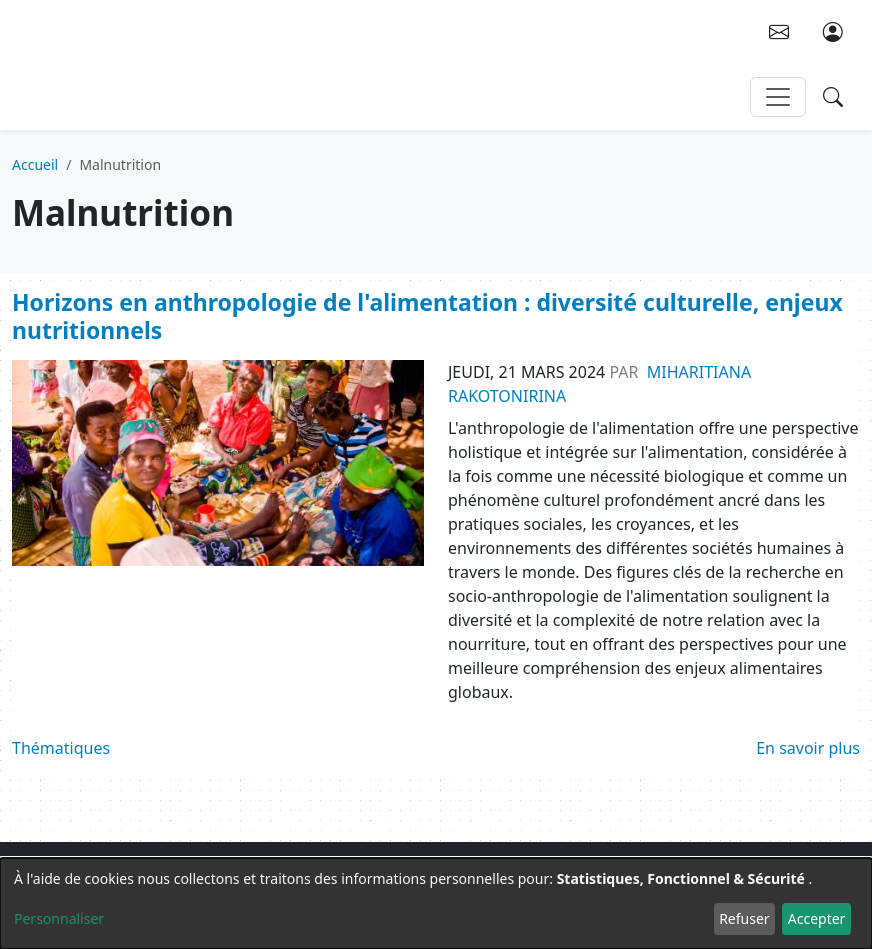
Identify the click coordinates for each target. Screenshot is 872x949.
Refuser (744, 918)
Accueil (35, 164)
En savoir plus (808, 748)
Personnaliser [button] (59, 918)
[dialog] (436, 903)
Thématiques (61, 748)
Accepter (817, 918)
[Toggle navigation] (778, 97)
